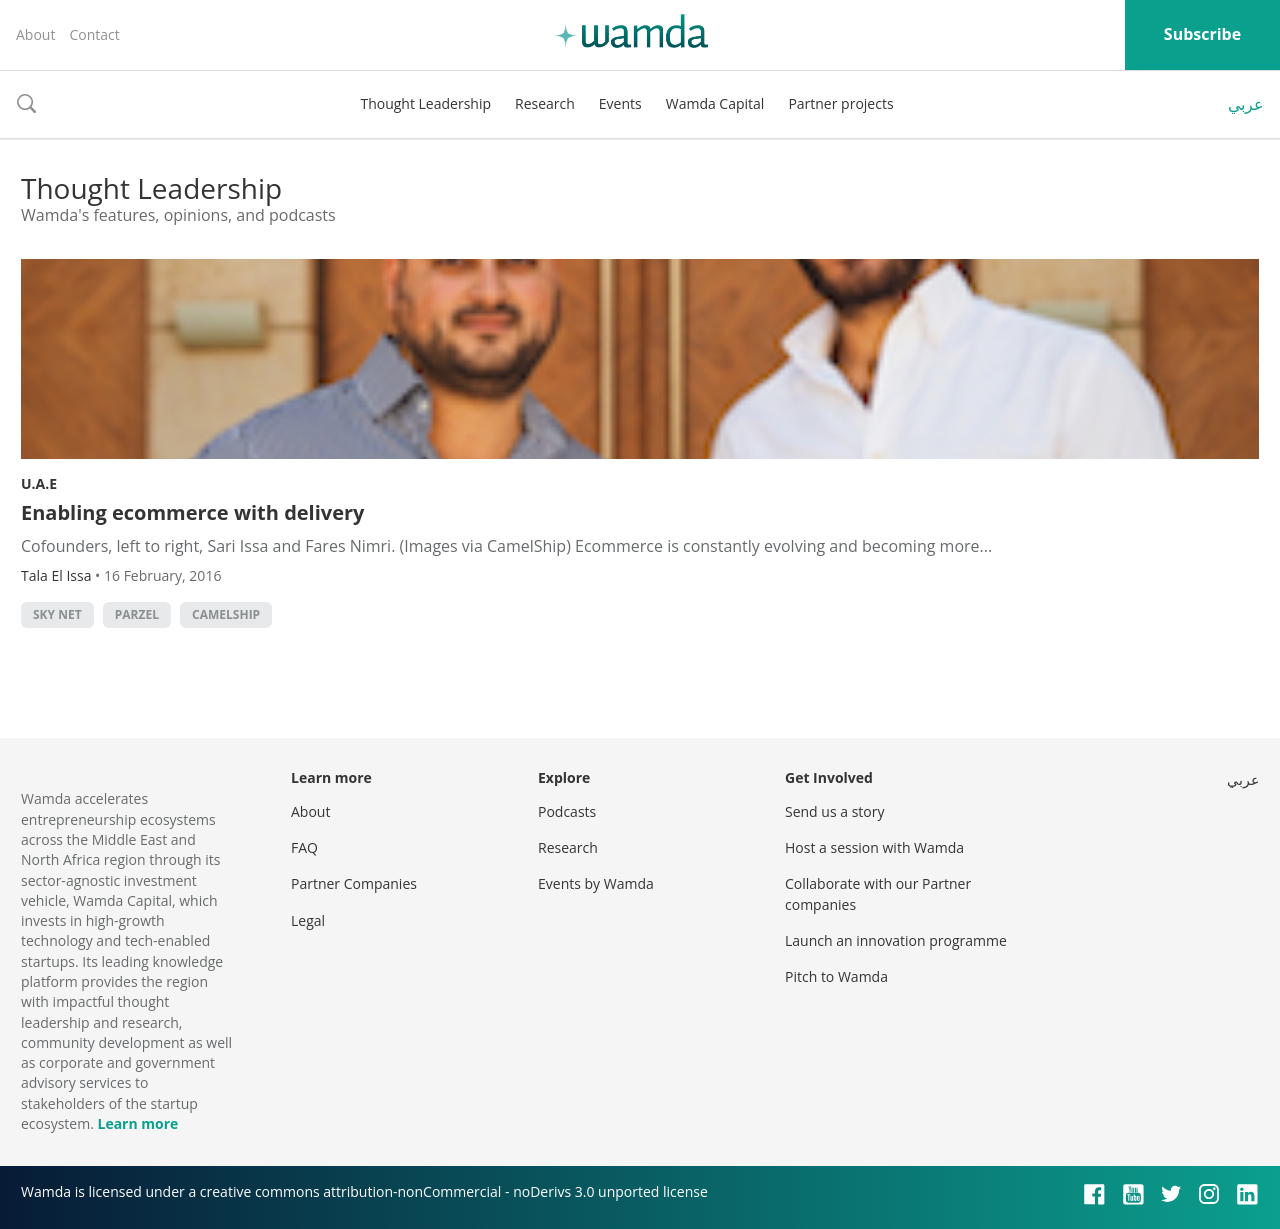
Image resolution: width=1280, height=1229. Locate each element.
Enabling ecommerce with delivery (192, 512)
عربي (1246, 104)
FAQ (304, 847)
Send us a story (834, 811)
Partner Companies (354, 883)
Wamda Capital (715, 103)
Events (620, 103)
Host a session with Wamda (874, 847)
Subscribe (1202, 34)
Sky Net (57, 614)
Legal (308, 920)
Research (545, 103)
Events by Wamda (596, 883)
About (35, 34)
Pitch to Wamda (836, 976)
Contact (94, 34)
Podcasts (567, 811)
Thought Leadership (425, 103)
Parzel (137, 614)
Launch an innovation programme (896, 940)
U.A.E (39, 483)
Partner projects (840, 103)
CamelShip (226, 614)
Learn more (137, 1123)
